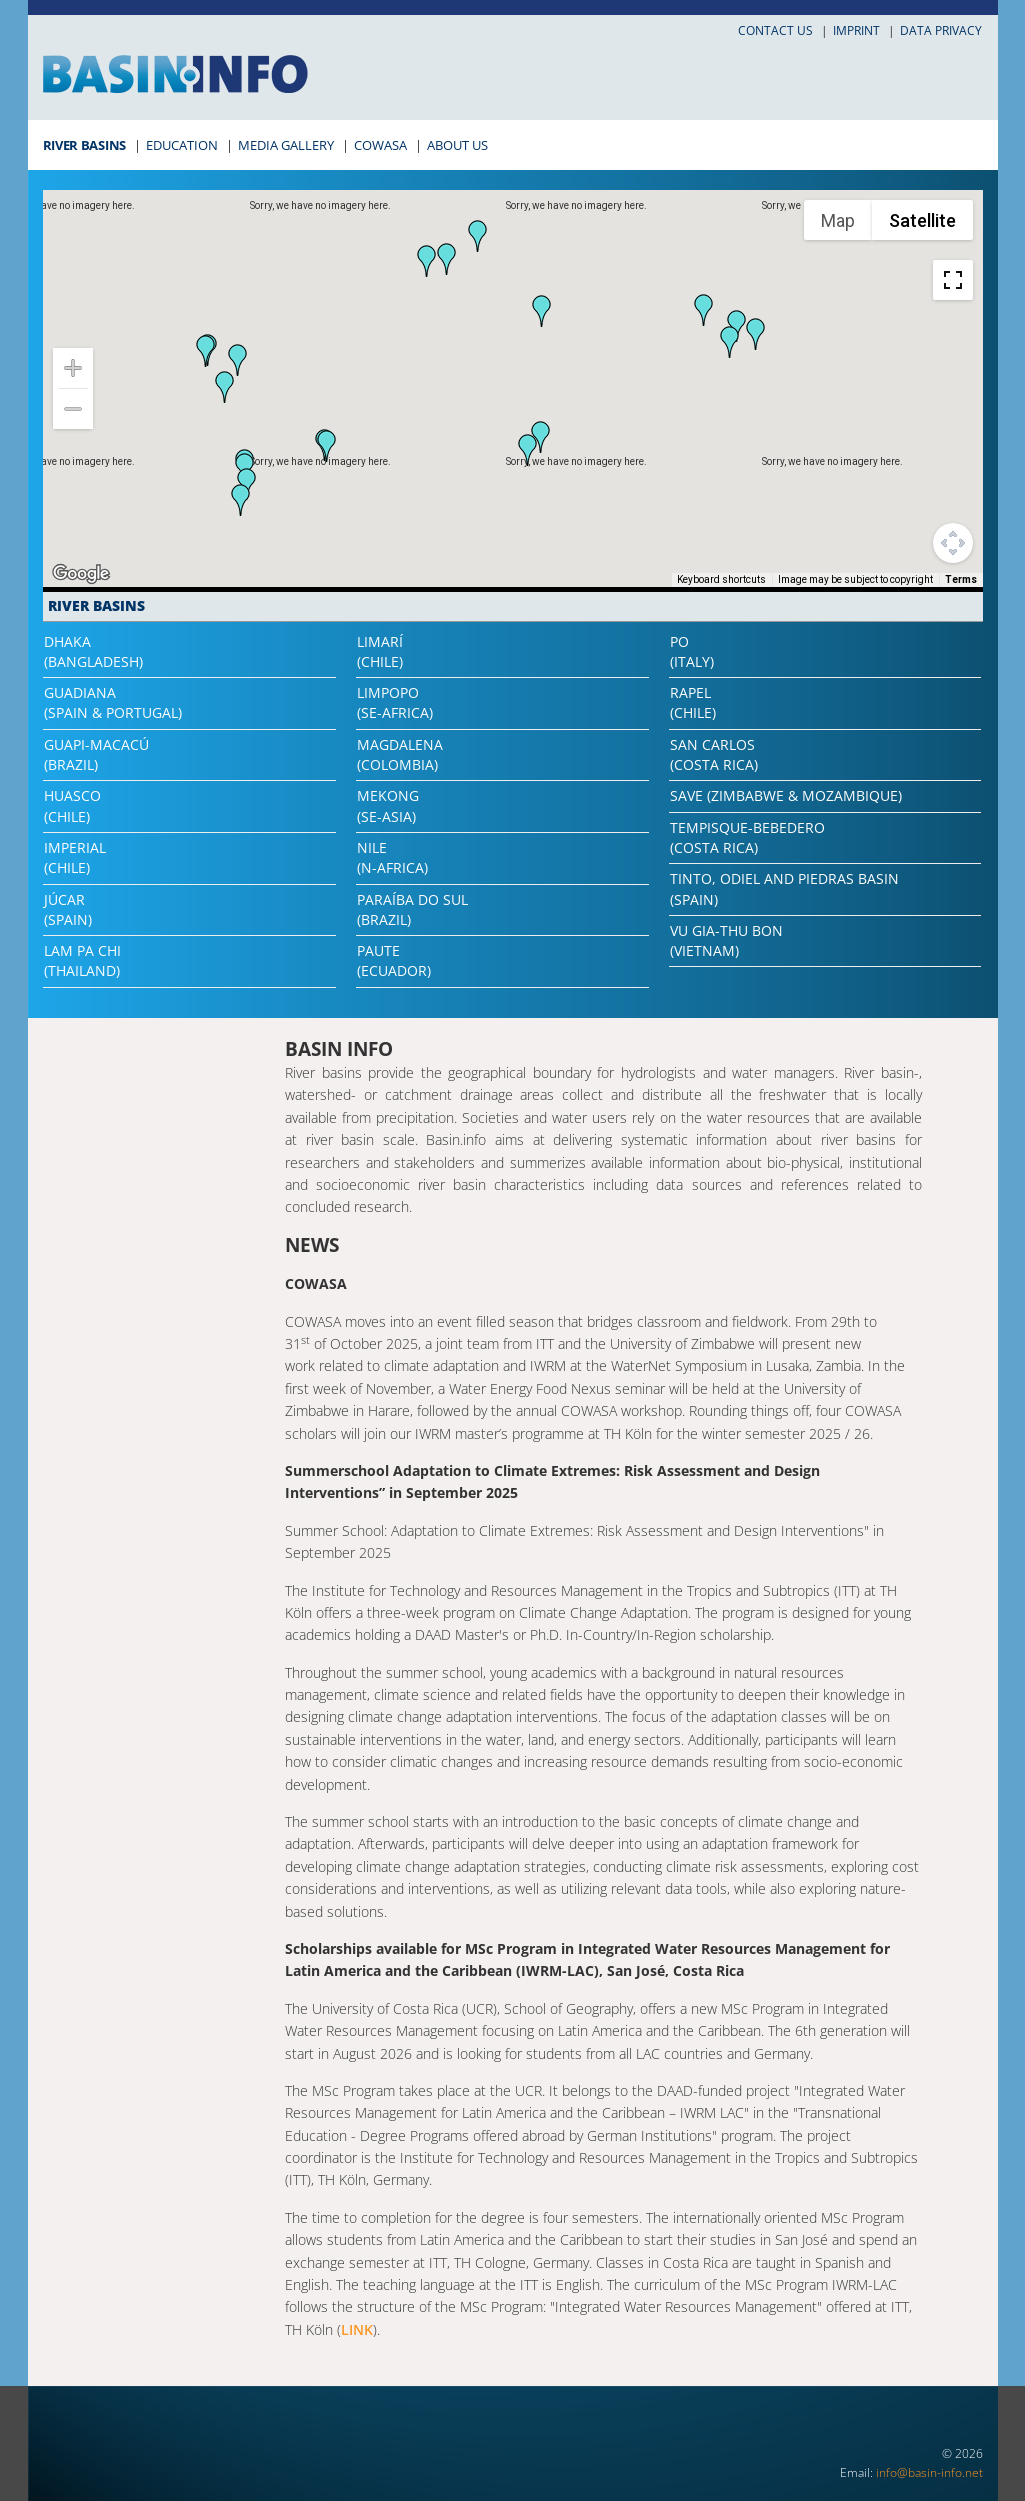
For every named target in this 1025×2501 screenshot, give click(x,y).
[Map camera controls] (953, 543)
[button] (704, 310)
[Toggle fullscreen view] (953, 280)
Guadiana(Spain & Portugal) (113, 702)
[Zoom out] (73, 409)
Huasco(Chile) (72, 805)
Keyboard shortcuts (721, 579)
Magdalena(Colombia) (400, 754)
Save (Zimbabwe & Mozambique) (786, 795)
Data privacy (941, 30)
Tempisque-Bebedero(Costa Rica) (747, 837)
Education (182, 145)
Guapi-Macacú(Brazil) (96, 754)
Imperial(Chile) (75, 857)
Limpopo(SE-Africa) (395, 702)
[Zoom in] (73, 368)
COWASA (380, 145)
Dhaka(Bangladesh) (93, 651)
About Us (457, 145)
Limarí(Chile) (380, 651)
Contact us (775, 30)
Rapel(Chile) (693, 702)
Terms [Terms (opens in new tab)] (961, 579)
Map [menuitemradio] (838, 220)
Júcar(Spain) (68, 909)
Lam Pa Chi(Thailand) (82, 960)
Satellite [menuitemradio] (922, 220)
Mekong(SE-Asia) (388, 805)
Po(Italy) (692, 651)
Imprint (856, 30)
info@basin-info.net (929, 2472)
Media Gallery (286, 145)
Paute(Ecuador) (394, 960)
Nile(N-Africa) (392, 857)
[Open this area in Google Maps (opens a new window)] (81, 574)
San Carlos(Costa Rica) (714, 754)
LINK (357, 2329)
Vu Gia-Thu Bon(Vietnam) (726, 940)
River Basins (84, 145)
